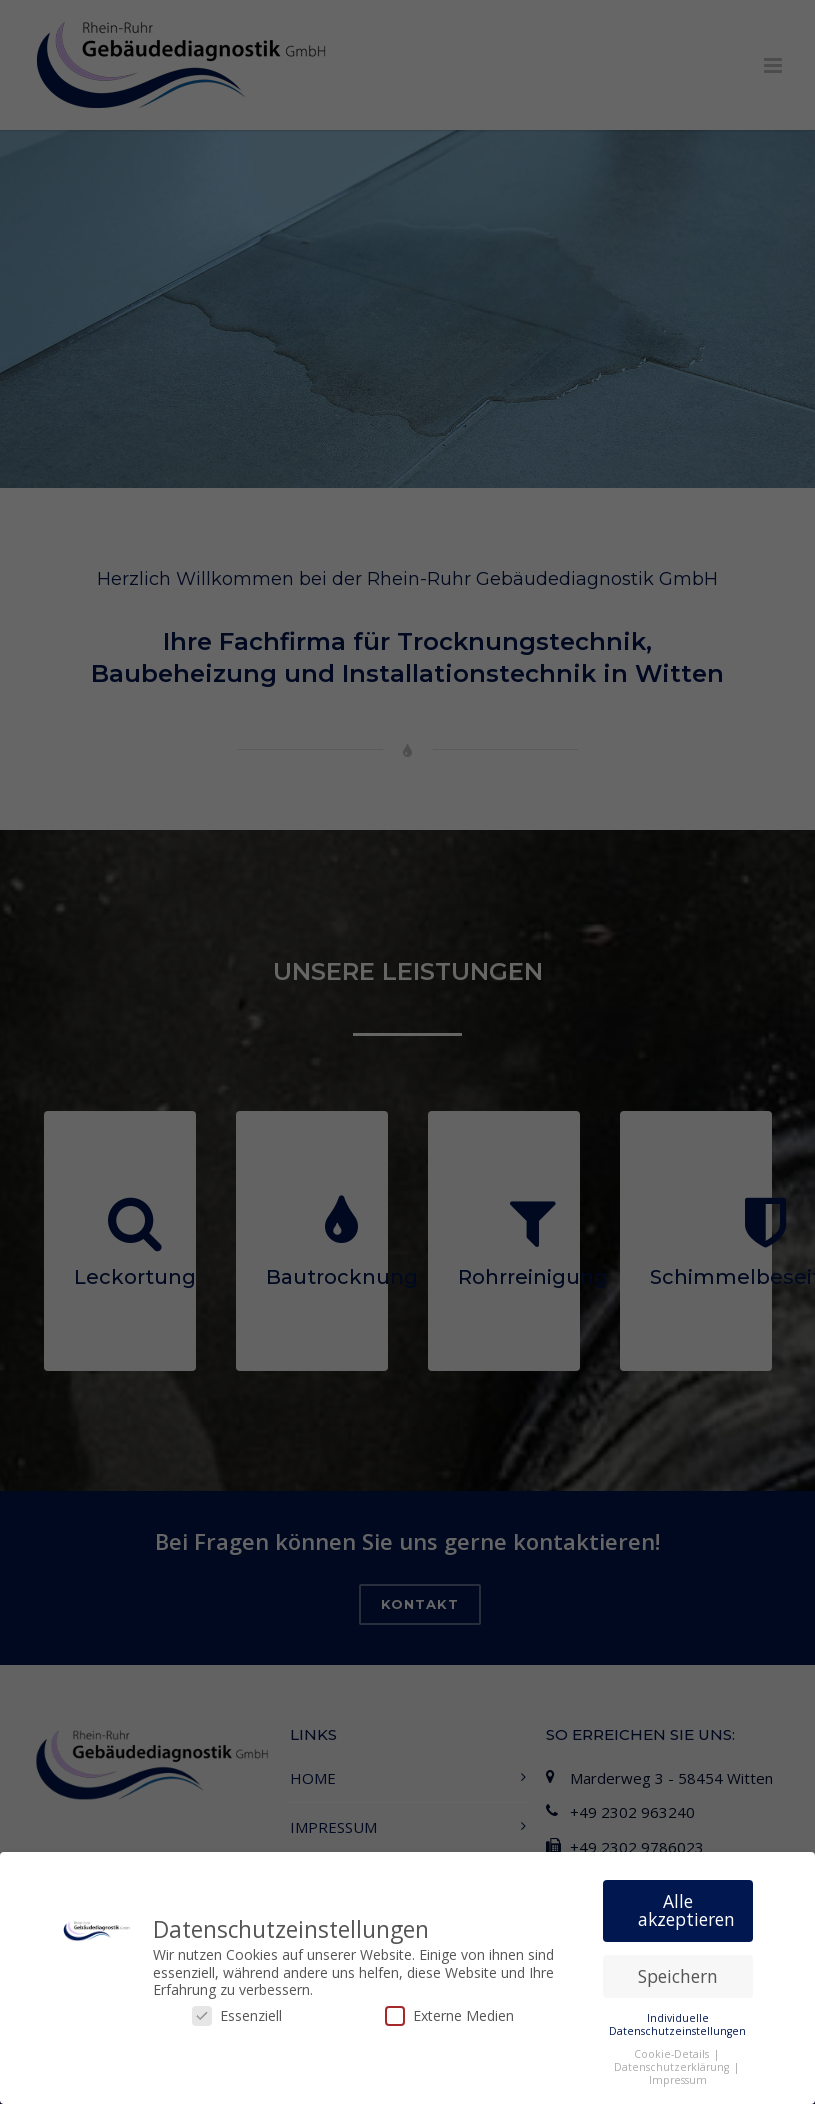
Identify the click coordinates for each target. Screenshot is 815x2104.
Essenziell (237, 2017)
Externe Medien (449, 2017)
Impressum (678, 2082)
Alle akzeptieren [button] (686, 1913)
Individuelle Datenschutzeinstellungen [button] (677, 2026)
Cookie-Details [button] (673, 2056)
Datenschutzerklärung (673, 2069)
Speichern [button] (678, 1978)
